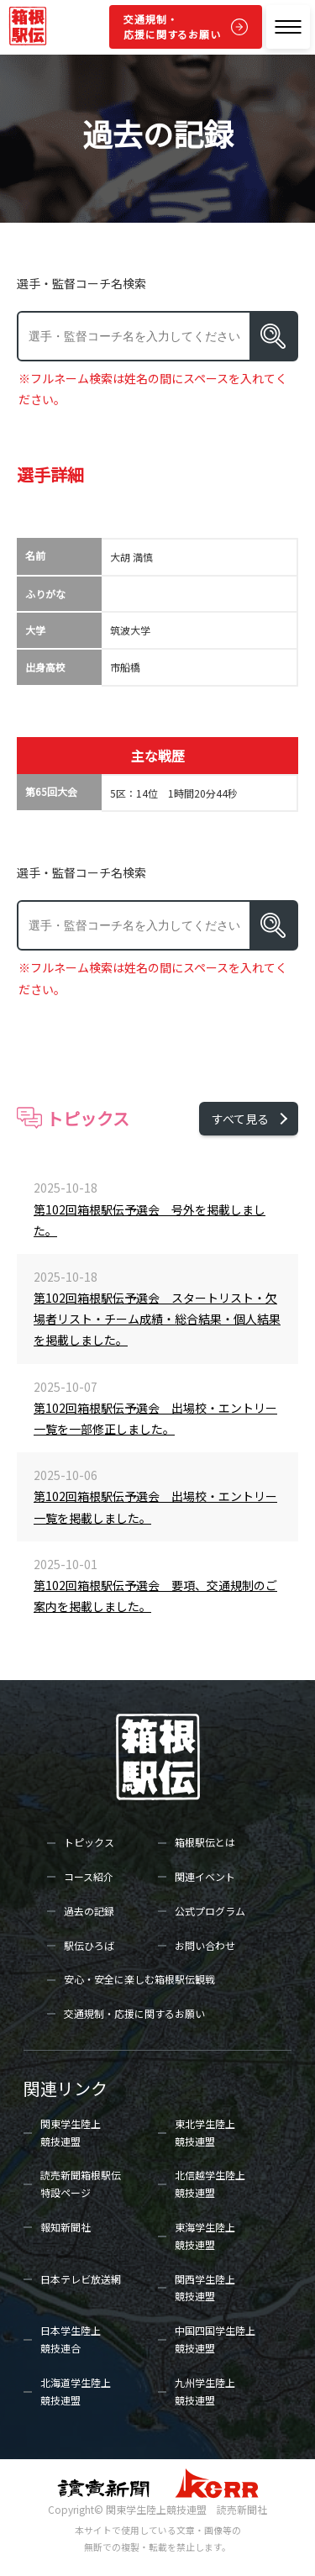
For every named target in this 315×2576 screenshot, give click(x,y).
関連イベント (205, 1876)
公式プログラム (210, 1911)
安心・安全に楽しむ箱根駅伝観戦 (139, 1979)
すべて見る (240, 1118)
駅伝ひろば (89, 1945)
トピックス (89, 1842)
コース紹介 (88, 1876)
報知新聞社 (65, 2227)
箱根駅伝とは (205, 1842)
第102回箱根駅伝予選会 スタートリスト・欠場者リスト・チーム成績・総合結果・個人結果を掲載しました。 (157, 1318)
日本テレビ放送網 (80, 2279)
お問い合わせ (205, 1945)
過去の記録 (89, 1911)
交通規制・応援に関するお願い (172, 26)
